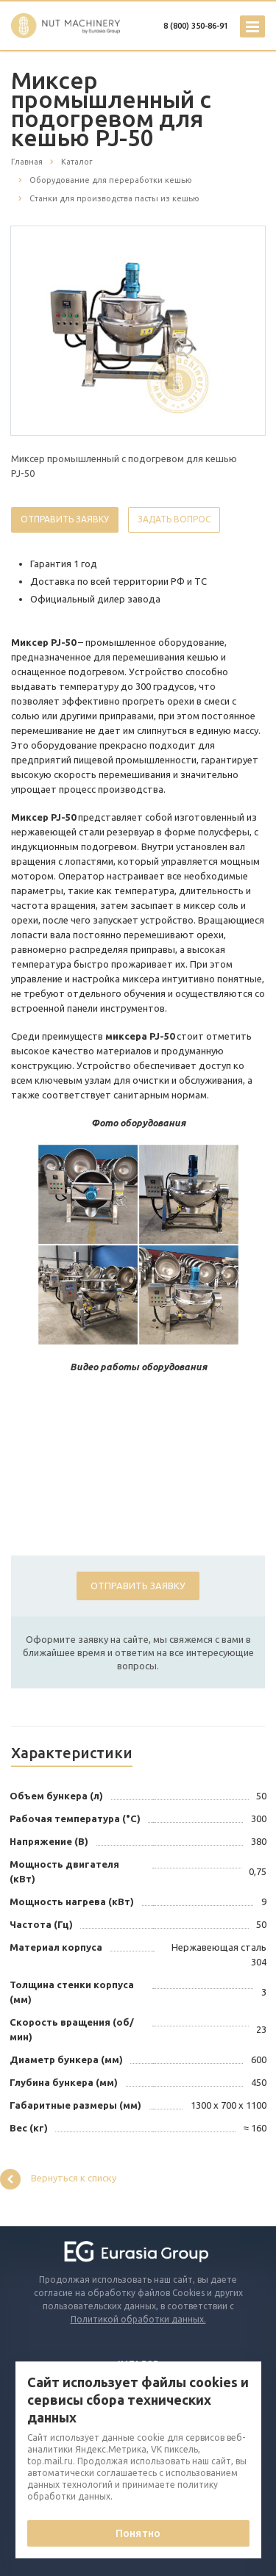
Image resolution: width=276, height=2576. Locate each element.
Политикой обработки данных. (138, 2319)
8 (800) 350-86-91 (195, 25)
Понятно (138, 2533)
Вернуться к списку (58, 2179)
